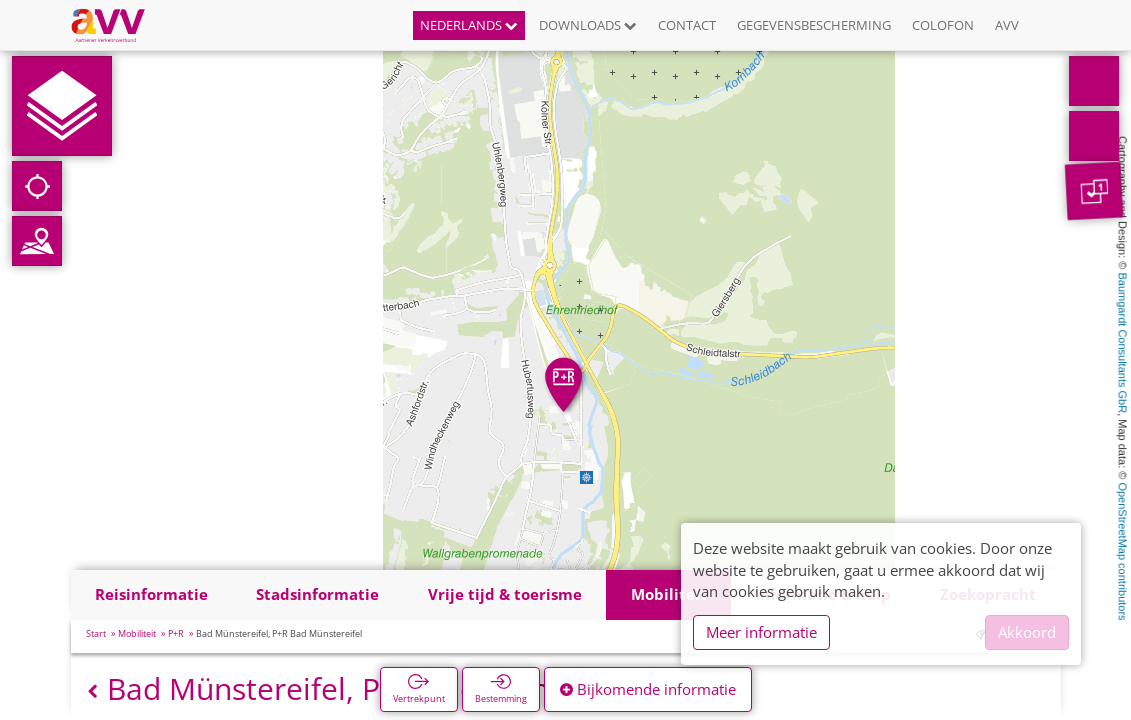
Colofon (943, 25)
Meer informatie (761, 632)
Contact (687, 25)
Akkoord (1027, 632)
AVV (1007, 25)
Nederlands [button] (469, 25)
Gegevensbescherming (814, 25)
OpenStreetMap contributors (1123, 551)
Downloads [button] (588, 25)
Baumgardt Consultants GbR (1123, 343)
